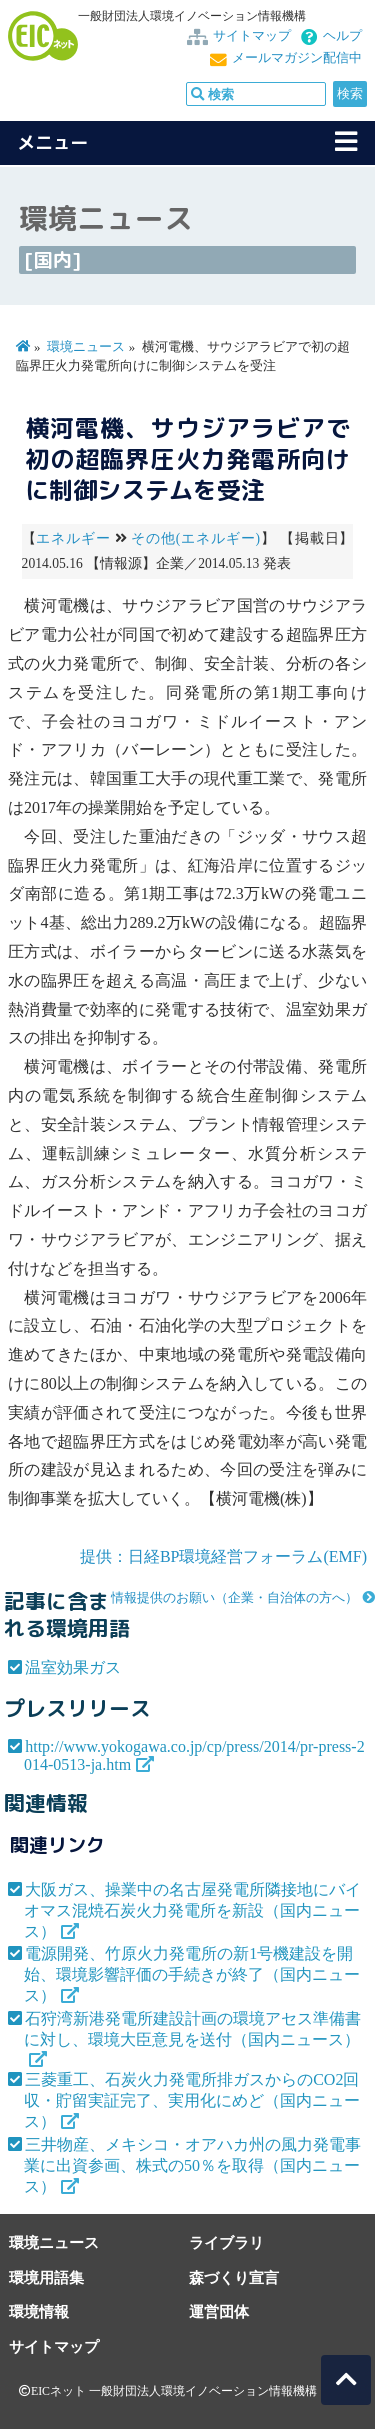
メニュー (53, 142)
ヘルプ (342, 36)
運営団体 (219, 2311)
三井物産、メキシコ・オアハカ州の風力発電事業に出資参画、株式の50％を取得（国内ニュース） (192, 2165)
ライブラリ (226, 2242)
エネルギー (73, 538)
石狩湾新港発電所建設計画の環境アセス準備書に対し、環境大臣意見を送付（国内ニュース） (192, 2029)
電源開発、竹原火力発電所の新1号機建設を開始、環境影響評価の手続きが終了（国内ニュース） (192, 1974)
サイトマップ (252, 36)
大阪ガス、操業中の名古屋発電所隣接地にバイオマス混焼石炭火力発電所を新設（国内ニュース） (192, 1910)
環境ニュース (86, 347)
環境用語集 (46, 2277)
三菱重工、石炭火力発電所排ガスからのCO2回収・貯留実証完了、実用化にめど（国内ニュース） (192, 2100)
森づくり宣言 (234, 2277)
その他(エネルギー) (195, 538)
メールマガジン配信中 (297, 58)
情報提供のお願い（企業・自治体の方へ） (234, 1598)
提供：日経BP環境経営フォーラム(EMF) (223, 1556)
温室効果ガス (73, 1667)
